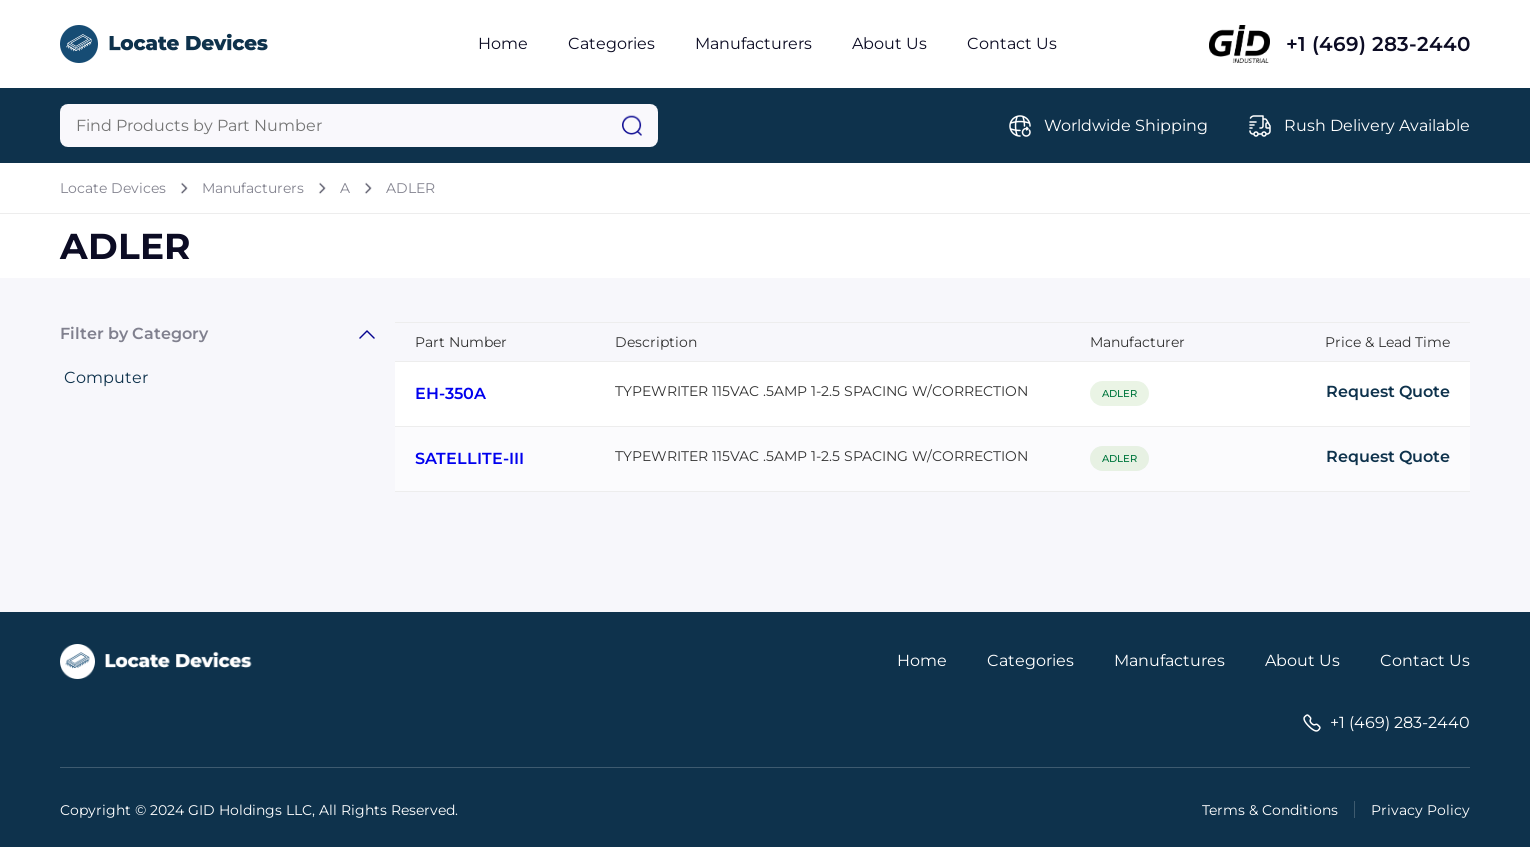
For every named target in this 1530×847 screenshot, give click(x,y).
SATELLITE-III (469, 458)
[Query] (359, 125)
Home (503, 43)
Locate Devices (113, 188)
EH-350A (450, 393)
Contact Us (1012, 43)
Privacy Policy (1420, 810)
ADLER (410, 188)
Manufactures (1169, 660)
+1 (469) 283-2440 (1378, 44)
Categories (611, 43)
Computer (106, 377)
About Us (889, 43)
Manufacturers (753, 43)
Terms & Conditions (1270, 810)
